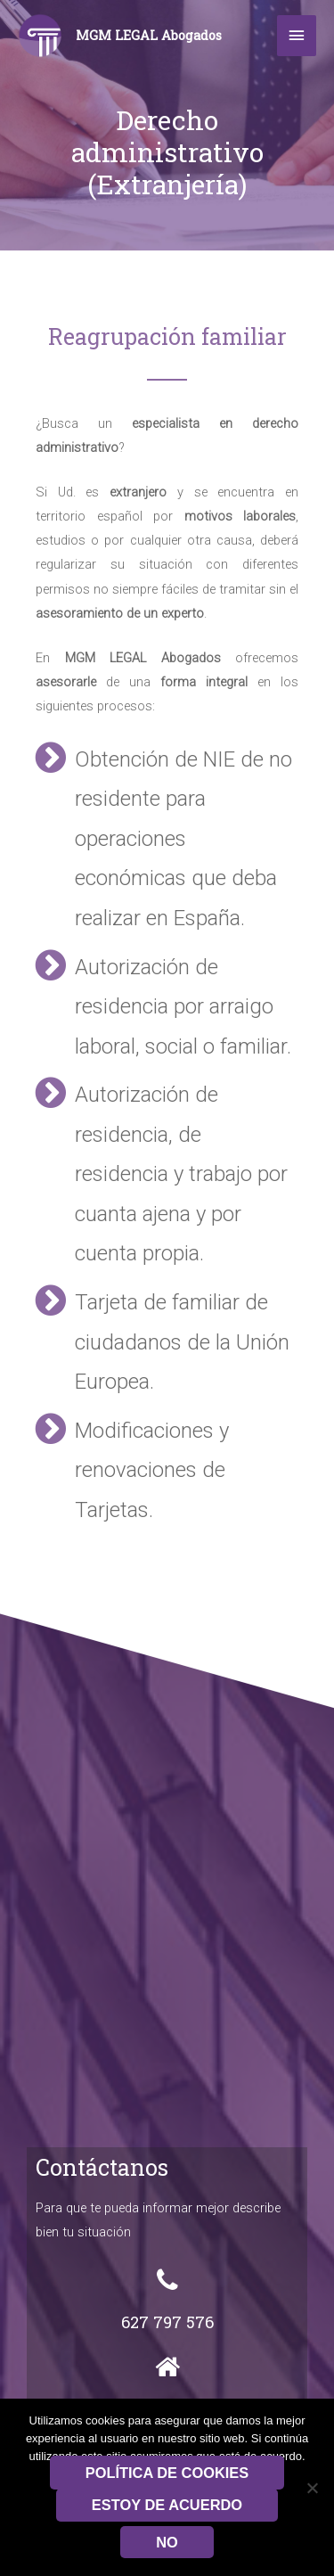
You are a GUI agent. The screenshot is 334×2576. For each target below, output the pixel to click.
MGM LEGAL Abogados (149, 35)
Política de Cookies (167, 2473)
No (167, 2542)
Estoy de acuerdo (167, 2505)
